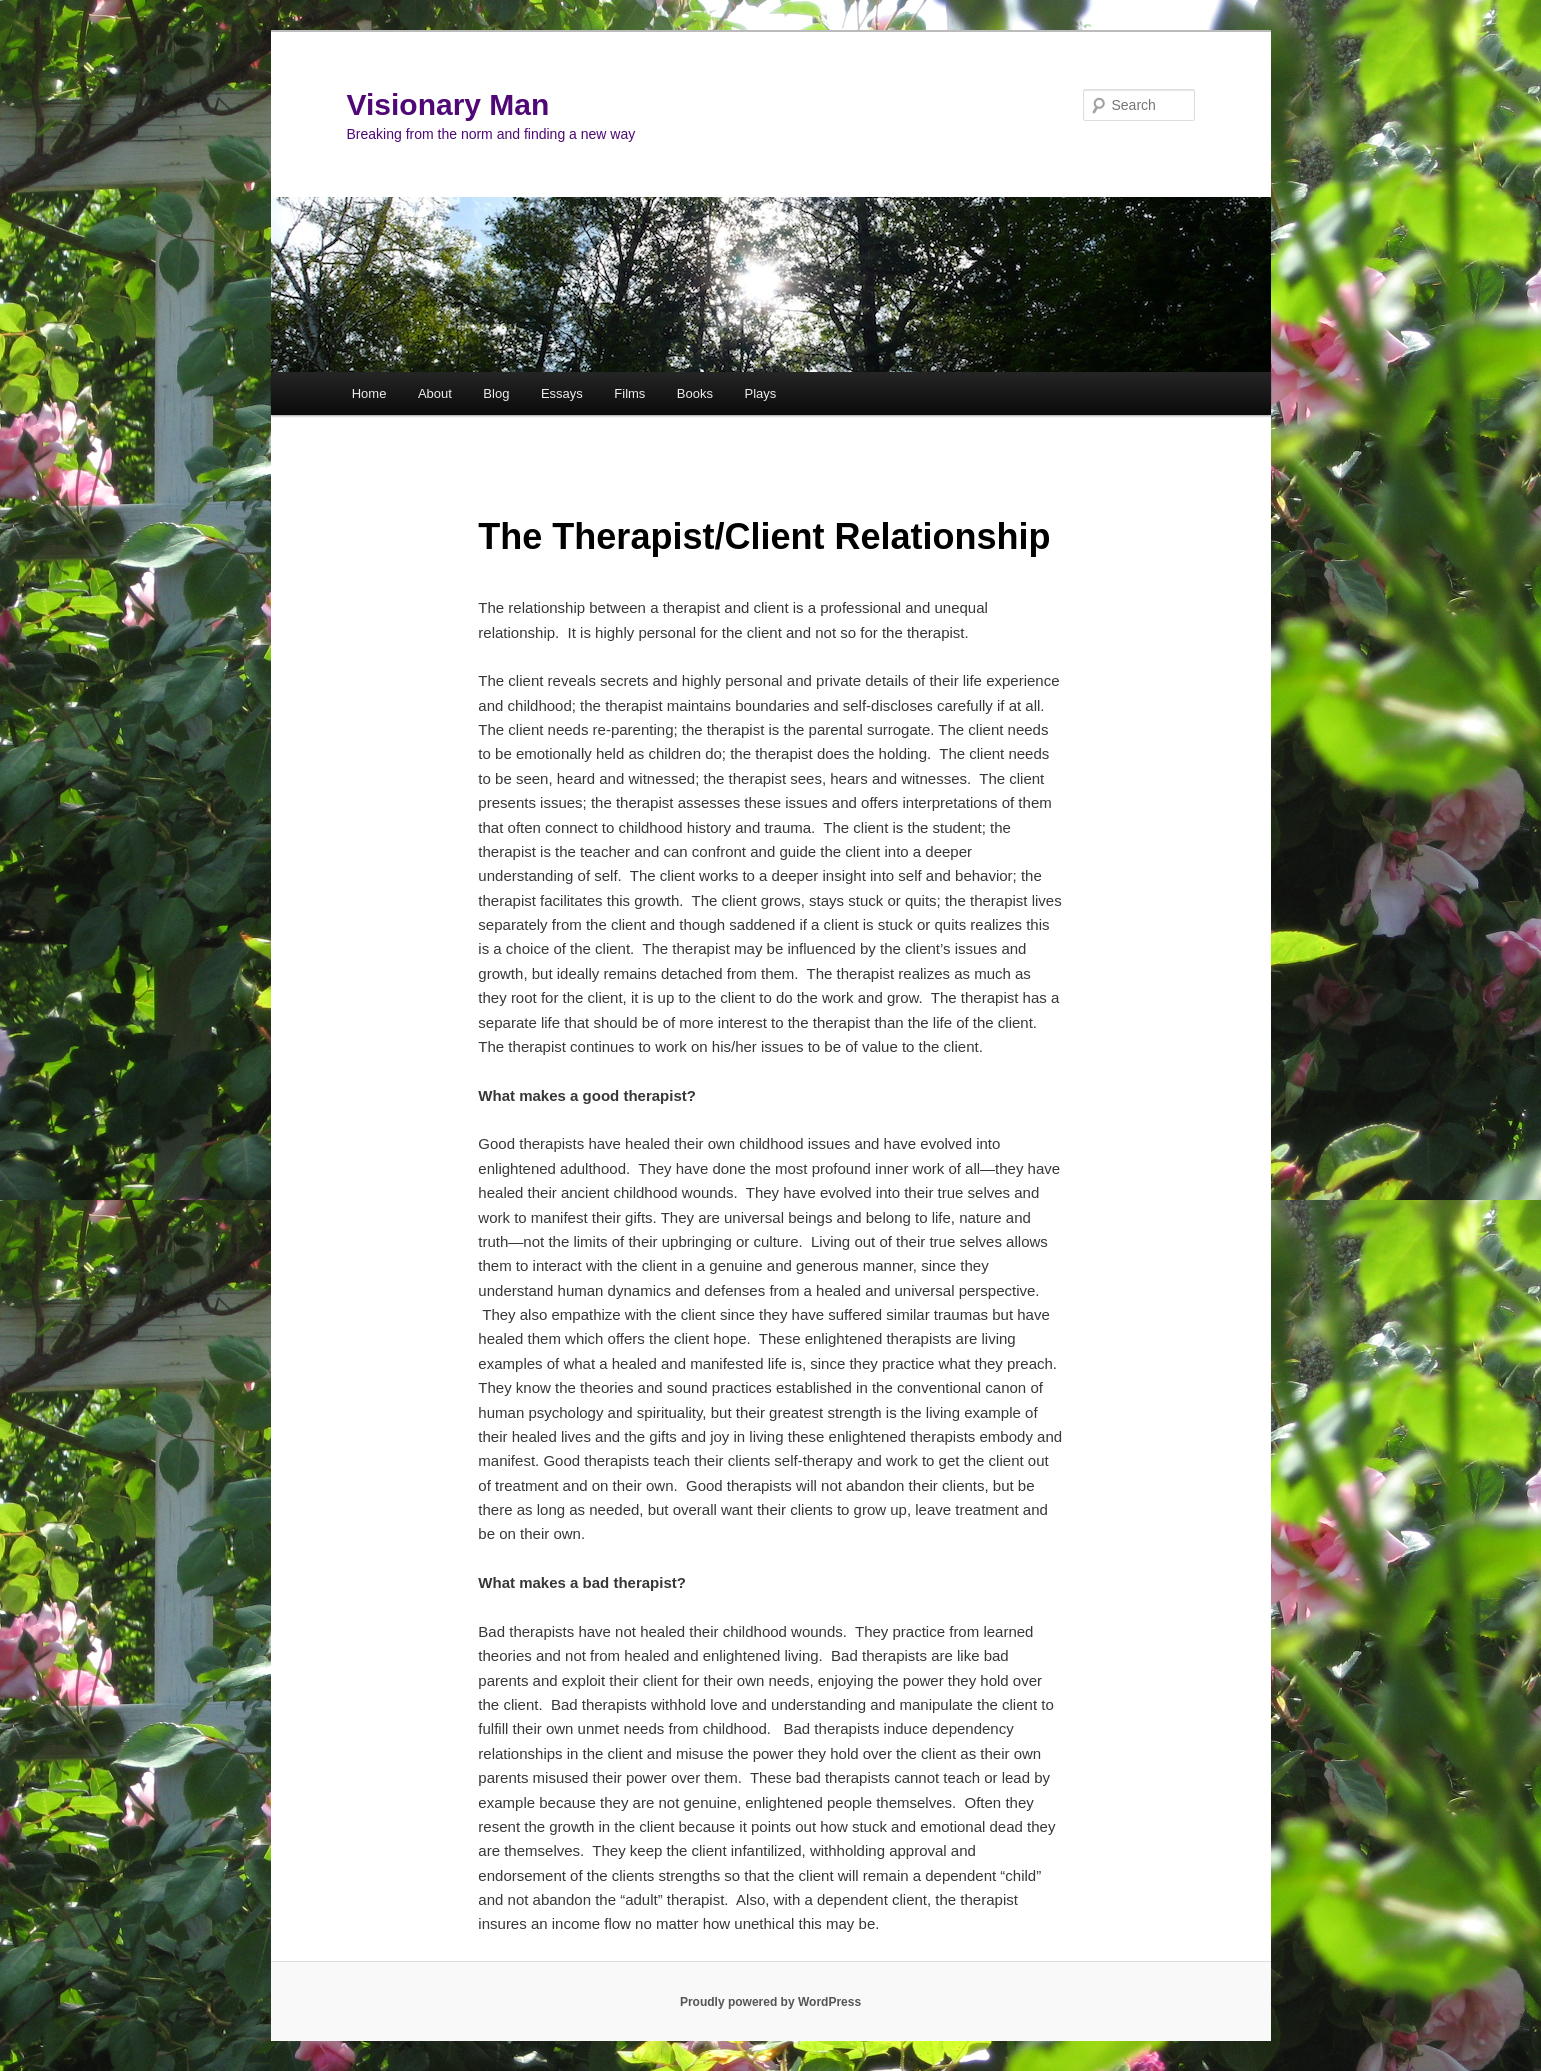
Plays (760, 393)
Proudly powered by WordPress (770, 2002)
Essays (562, 393)
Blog (496, 393)
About (435, 393)
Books (695, 393)
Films (629, 393)
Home (369, 393)
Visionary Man (448, 104)
